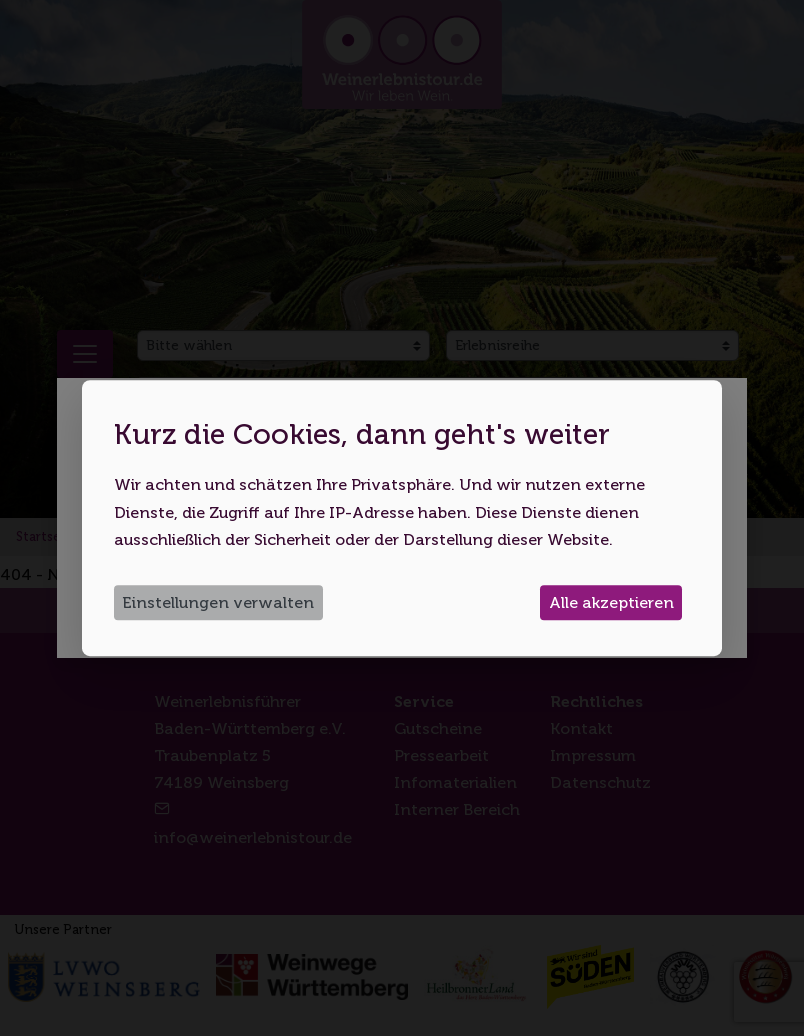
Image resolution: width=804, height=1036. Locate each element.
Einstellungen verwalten (218, 602)
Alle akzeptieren (611, 602)
